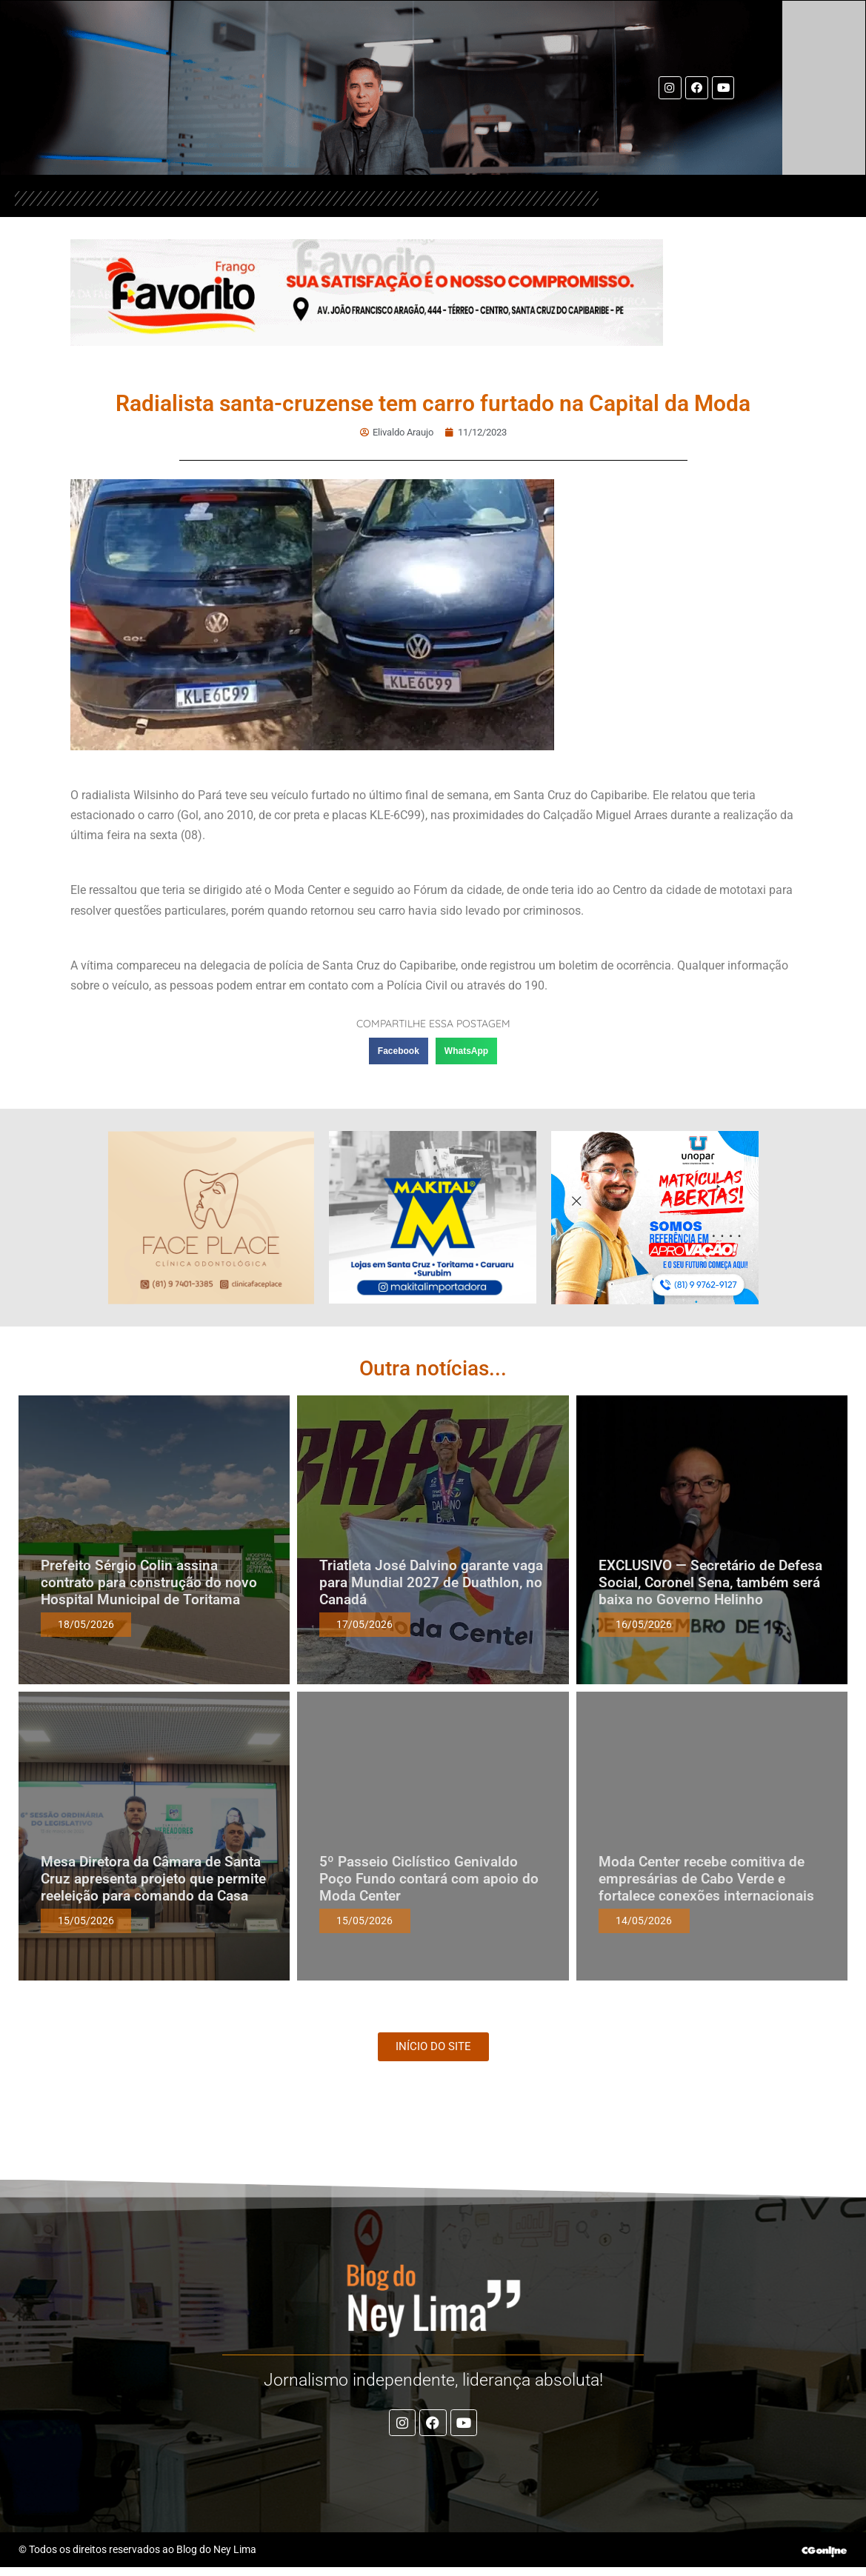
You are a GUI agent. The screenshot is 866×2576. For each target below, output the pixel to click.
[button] (398, 1049)
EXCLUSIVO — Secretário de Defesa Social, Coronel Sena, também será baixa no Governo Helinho (710, 1580)
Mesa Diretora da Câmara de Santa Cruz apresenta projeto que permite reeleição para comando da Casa (153, 1877)
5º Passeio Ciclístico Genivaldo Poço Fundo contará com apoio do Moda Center (429, 1877)
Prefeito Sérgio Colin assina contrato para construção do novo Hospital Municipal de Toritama (149, 1580)
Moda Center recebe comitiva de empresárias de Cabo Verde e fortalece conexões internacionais (706, 1877)
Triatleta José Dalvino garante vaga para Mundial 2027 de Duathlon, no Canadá (431, 1580)
